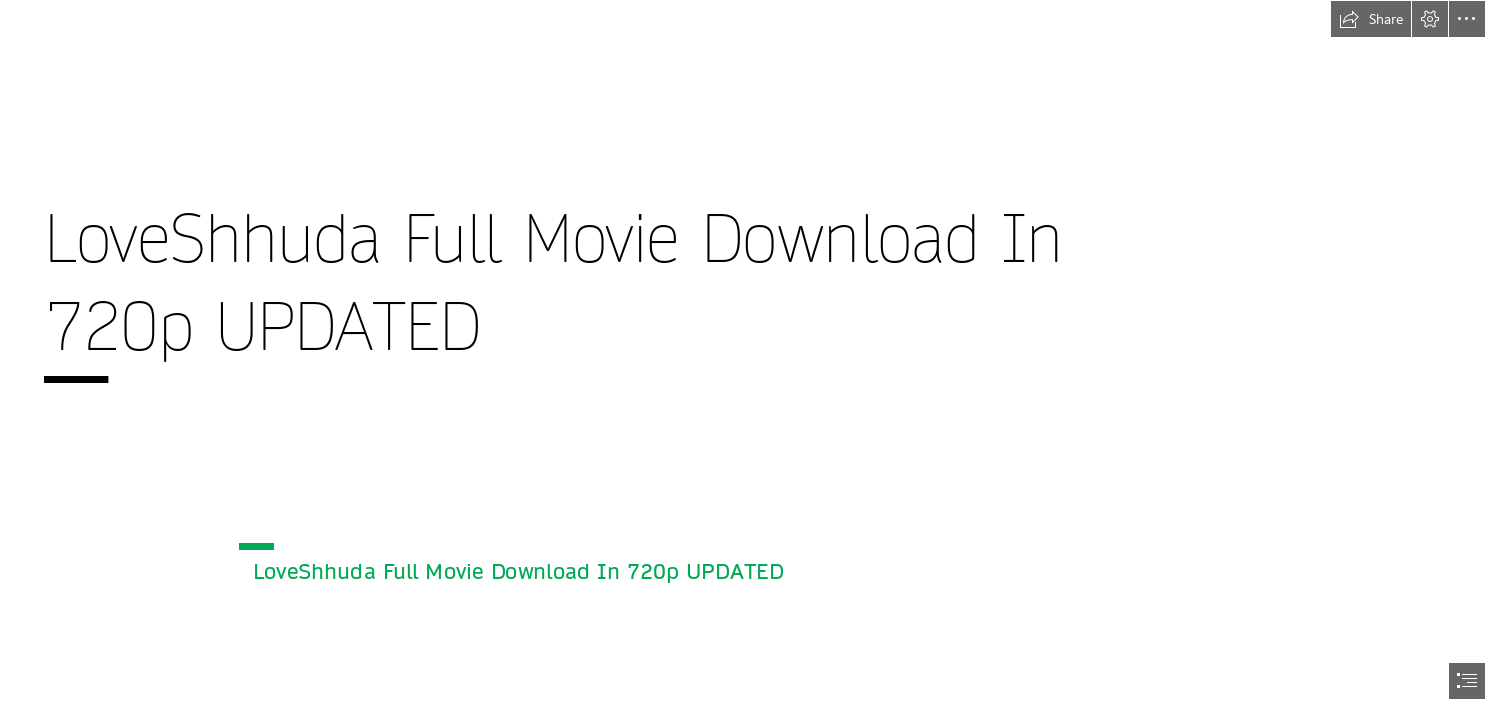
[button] (1371, 19)
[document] (752, 360)
